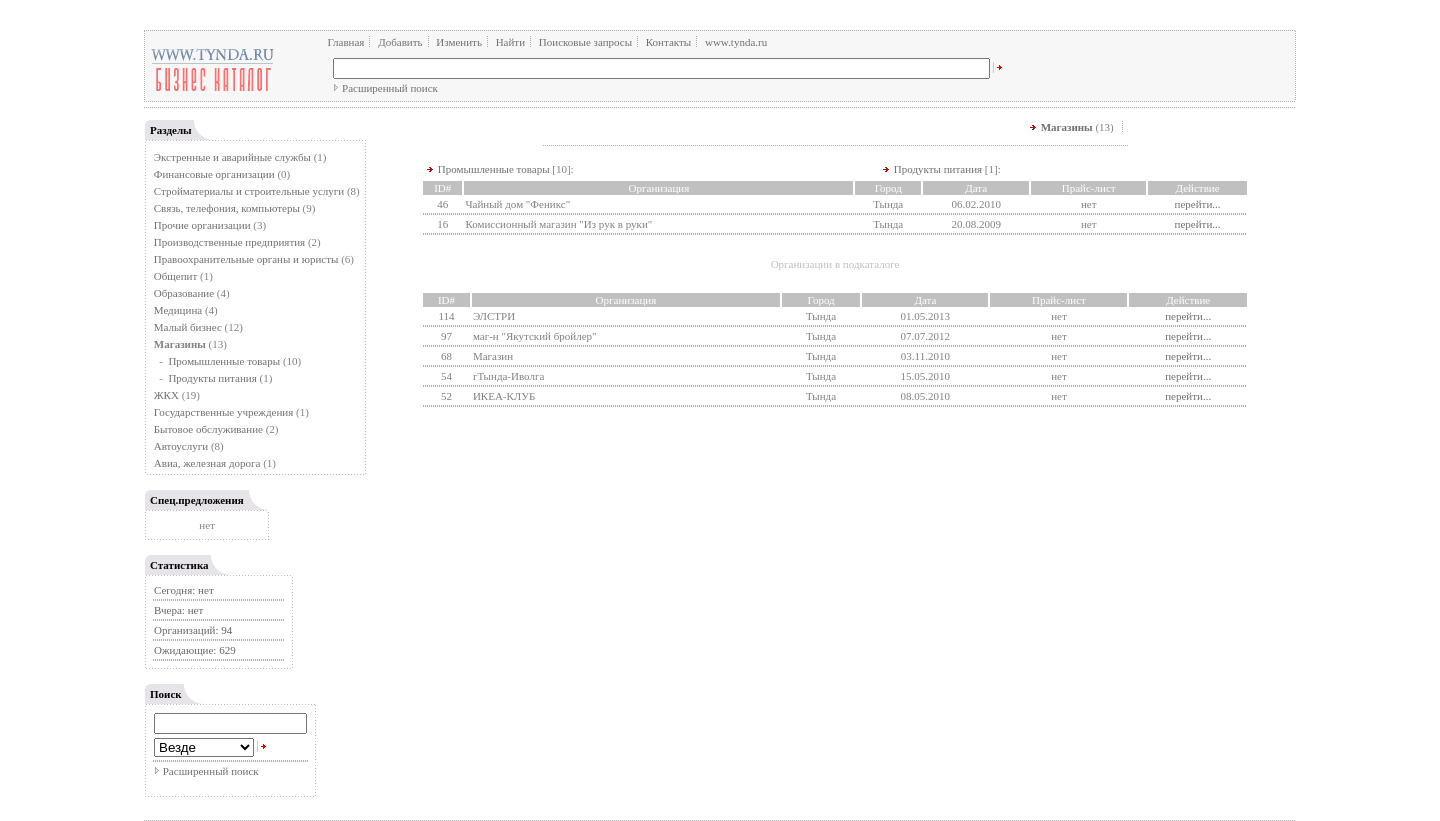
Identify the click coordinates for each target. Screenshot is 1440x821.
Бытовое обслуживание (208, 429)
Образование (184, 293)
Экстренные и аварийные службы (232, 157)
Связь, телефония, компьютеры (228, 208)
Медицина (178, 310)
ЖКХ (166, 395)
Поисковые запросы (585, 42)
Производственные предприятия (229, 242)
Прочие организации (202, 225)
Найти (510, 42)
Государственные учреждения (224, 412)
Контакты (668, 42)
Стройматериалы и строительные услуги (249, 191)
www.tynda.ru (736, 42)
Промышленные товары (224, 361)
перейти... (1198, 204)
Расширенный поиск (390, 88)
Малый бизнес (188, 327)
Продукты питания (212, 378)
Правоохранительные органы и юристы (246, 259)
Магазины (1067, 127)
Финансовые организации (214, 174)
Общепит (175, 276)
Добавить (400, 42)
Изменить (459, 42)
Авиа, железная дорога (207, 463)
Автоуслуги (181, 446)
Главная (346, 42)
